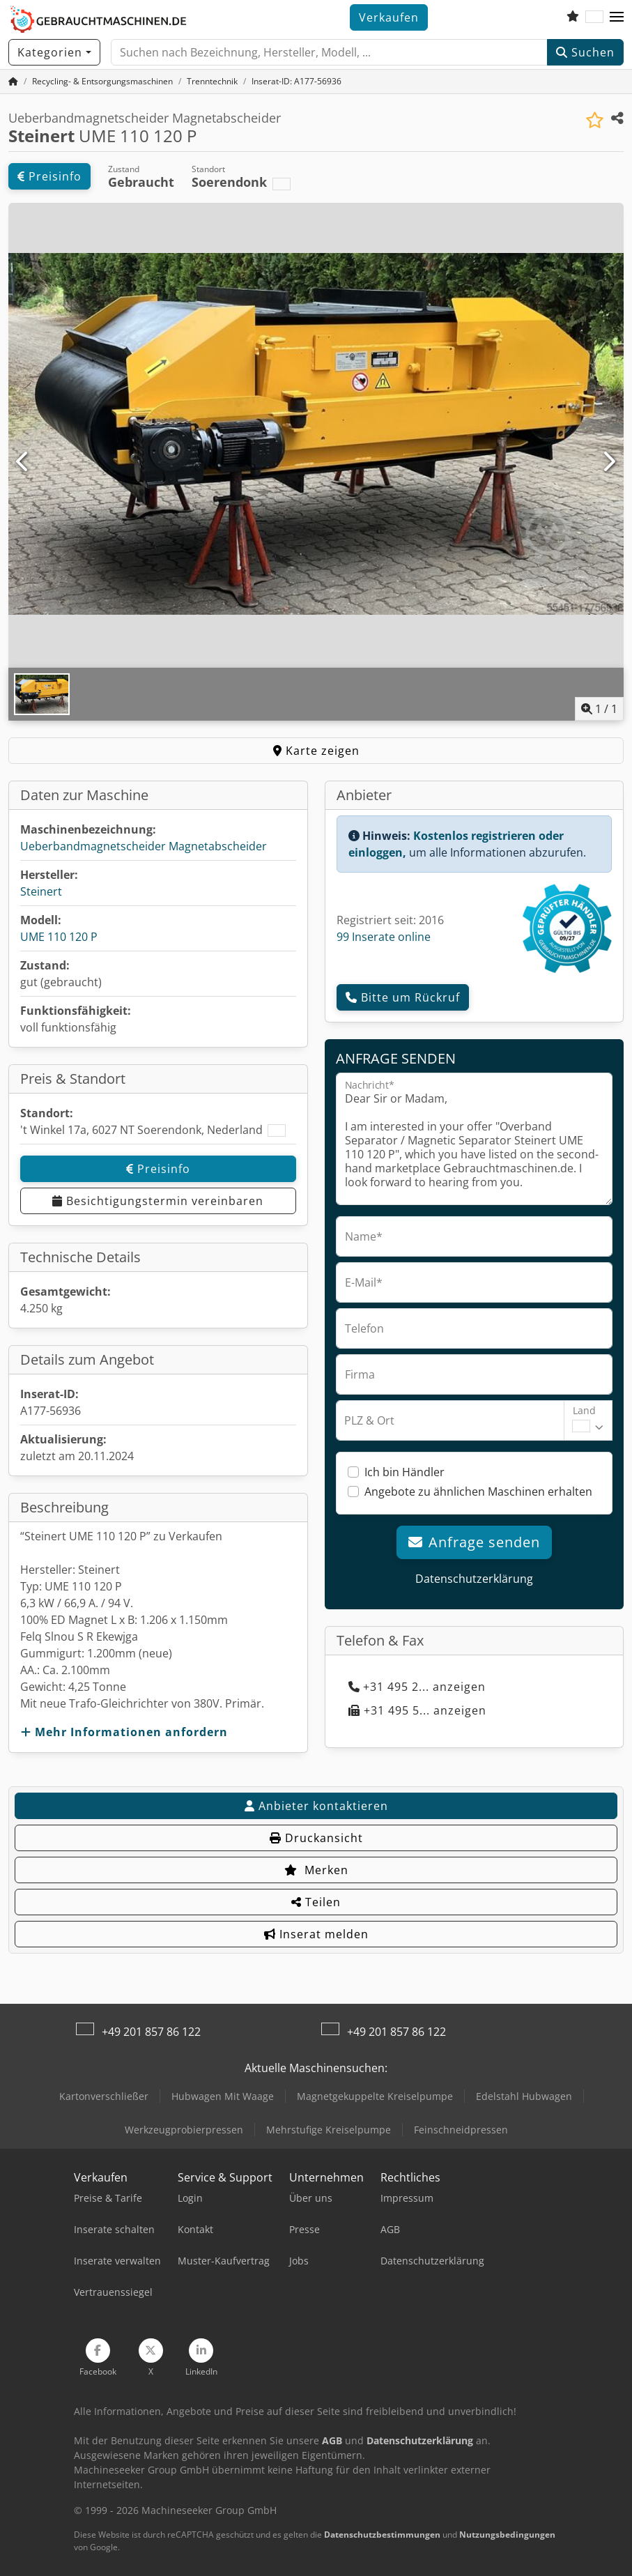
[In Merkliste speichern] (594, 120)
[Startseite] (13, 81)
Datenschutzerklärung (474, 1578)
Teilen (316, 1902)
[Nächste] (609, 462)
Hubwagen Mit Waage (222, 2096)
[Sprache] (594, 17)
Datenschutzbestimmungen (382, 2534)
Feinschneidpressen (461, 2129)
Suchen (585, 52)
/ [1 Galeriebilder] (599, 708)
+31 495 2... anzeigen (417, 1686)
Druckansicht (316, 1838)
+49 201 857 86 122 (151, 2031)
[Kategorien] (54, 52)
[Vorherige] (23, 462)
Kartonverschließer (103, 2096)
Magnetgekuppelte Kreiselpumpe (375, 2096)
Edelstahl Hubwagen (524, 2096)
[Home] (102, 81)
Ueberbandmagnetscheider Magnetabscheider (143, 846)
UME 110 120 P (59, 936)
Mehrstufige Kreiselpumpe (328, 2129)
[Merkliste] (573, 17)
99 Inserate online (384, 936)
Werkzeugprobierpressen (184, 2129)
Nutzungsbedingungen (507, 2534)
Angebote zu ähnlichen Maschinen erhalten (478, 1491)
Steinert (41, 891)
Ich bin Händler (404, 1472)
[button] (617, 17)
